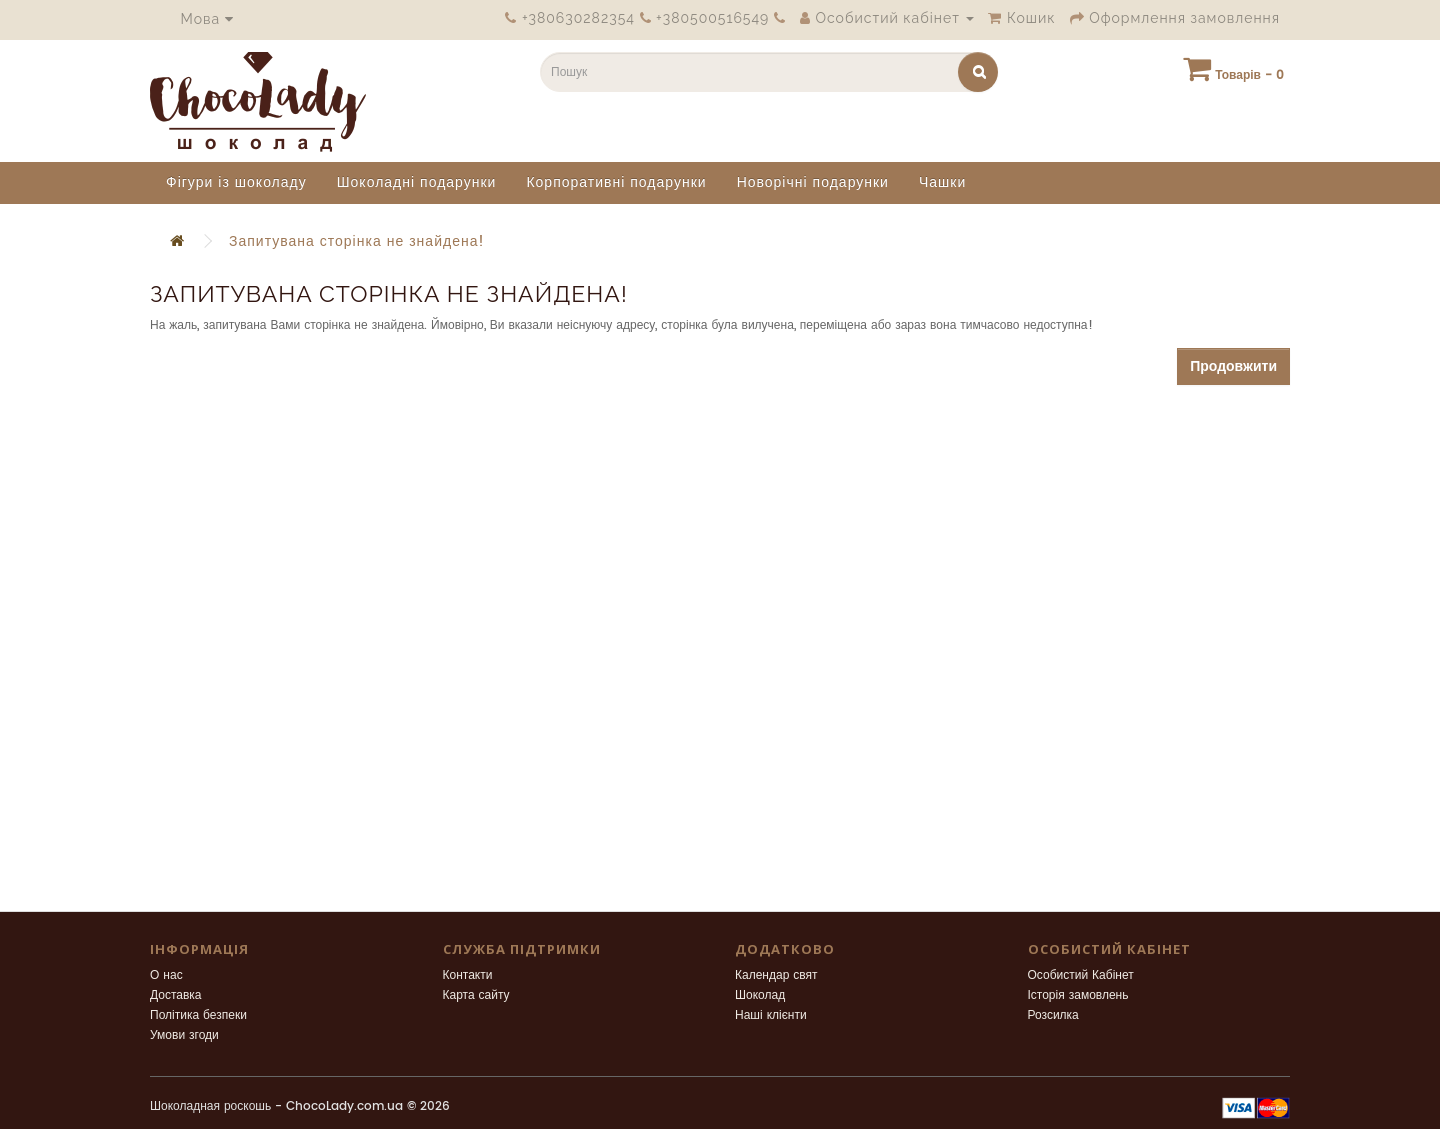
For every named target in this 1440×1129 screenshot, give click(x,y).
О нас (166, 975)
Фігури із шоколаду (236, 182)
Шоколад (760, 995)
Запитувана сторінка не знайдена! (357, 241)
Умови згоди (184, 1035)
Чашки (942, 182)
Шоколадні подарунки (417, 182)
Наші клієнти (771, 1015)
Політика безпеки (198, 1015)
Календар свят (776, 975)
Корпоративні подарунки (616, 182)
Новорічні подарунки (813, 182)
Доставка (176, 995)
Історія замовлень (1078, 995)
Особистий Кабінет (1081, 975)
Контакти (468, 975)
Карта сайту (476, 995)
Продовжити (1233, 366)
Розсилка (1053, 1015)
